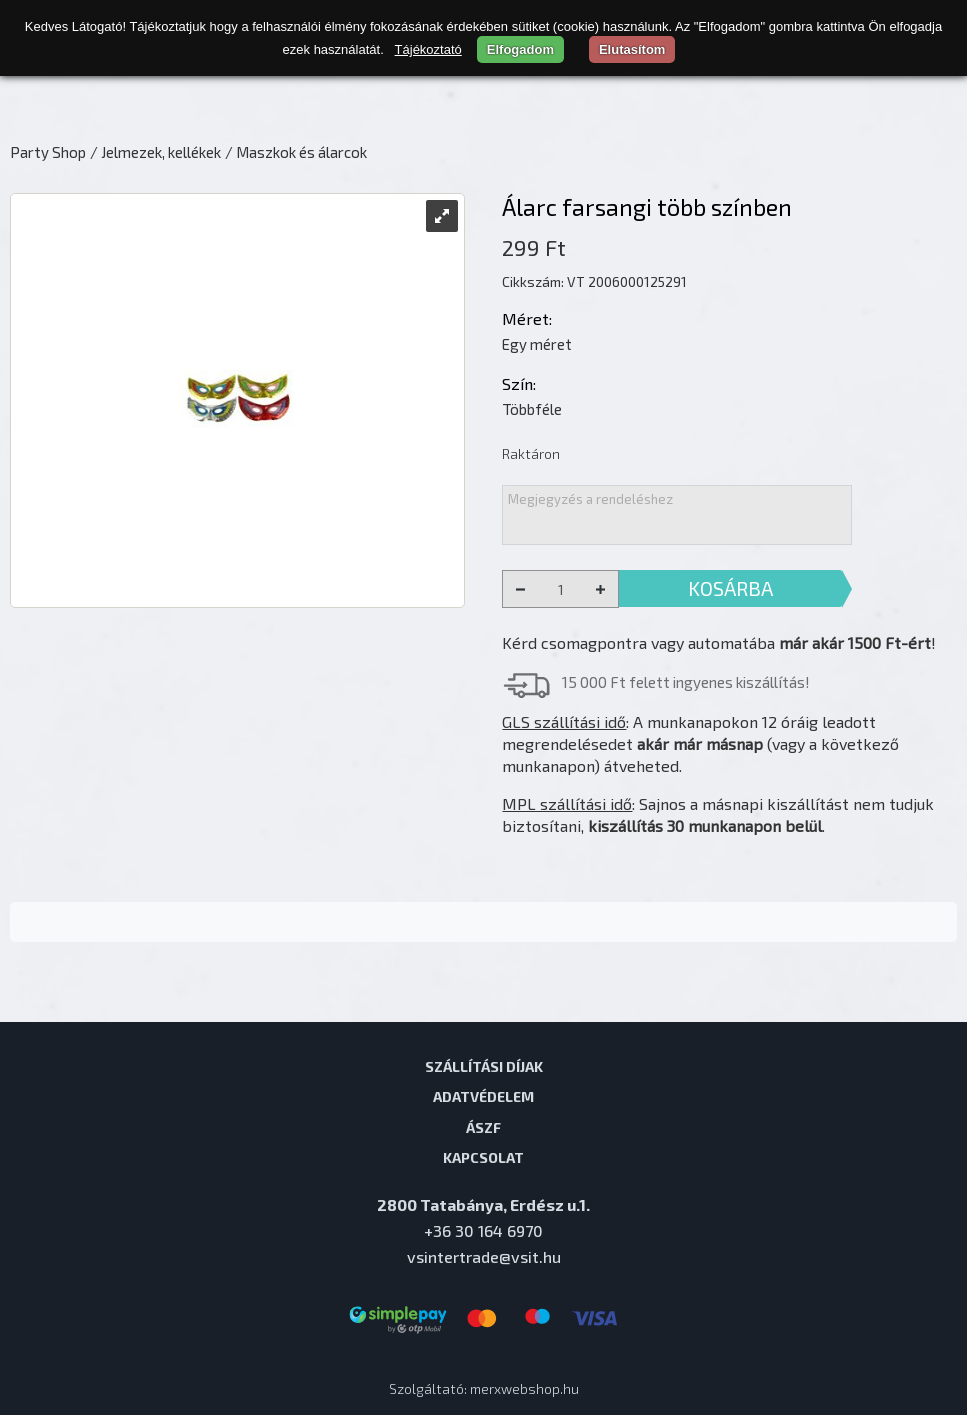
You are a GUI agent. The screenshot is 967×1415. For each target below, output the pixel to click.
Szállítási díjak (484, 1066)
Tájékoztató (428, 49)
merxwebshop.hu (524, 1388)
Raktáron (531, 453)
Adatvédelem (483, 1096)
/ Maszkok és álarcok (296, 152)
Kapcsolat (483, 1157)
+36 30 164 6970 (483, 1230)
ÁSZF (483, 1127)
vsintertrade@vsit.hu (484, 1256)
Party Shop (48, 152)
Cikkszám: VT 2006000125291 (594, 281)
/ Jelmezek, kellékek (155, 152)
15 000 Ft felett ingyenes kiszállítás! (686, 682)
